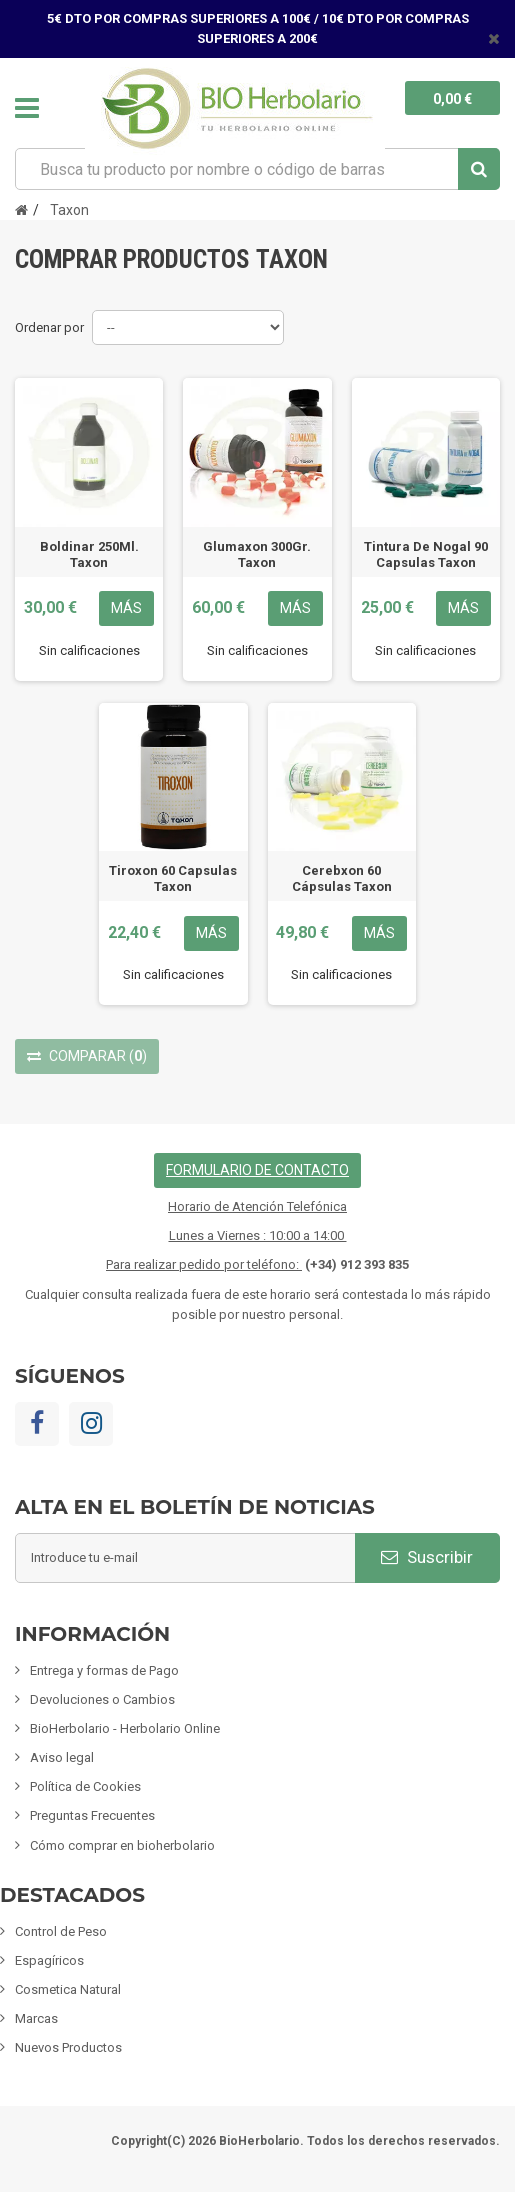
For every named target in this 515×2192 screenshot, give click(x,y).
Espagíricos (49, 1960)
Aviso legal (62, 1757)
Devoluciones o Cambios (102, 1699)
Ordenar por (49, 327)
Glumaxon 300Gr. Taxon (257, 554)
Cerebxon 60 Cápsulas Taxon (342, 878)
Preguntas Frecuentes (92, 1815)
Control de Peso (61, 1931)
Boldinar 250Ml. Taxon (89, 554)
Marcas (36, 2018)
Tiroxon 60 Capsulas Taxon (173, 878)
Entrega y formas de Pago (104, 1670)
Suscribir (427, 1557)
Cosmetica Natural (68, 1989)
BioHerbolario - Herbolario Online (125, 1728)
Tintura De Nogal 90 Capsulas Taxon (426, 554)
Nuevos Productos (68, 2047)
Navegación (27, 108)
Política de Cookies (85, 1786)
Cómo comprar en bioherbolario (122, 1845)
